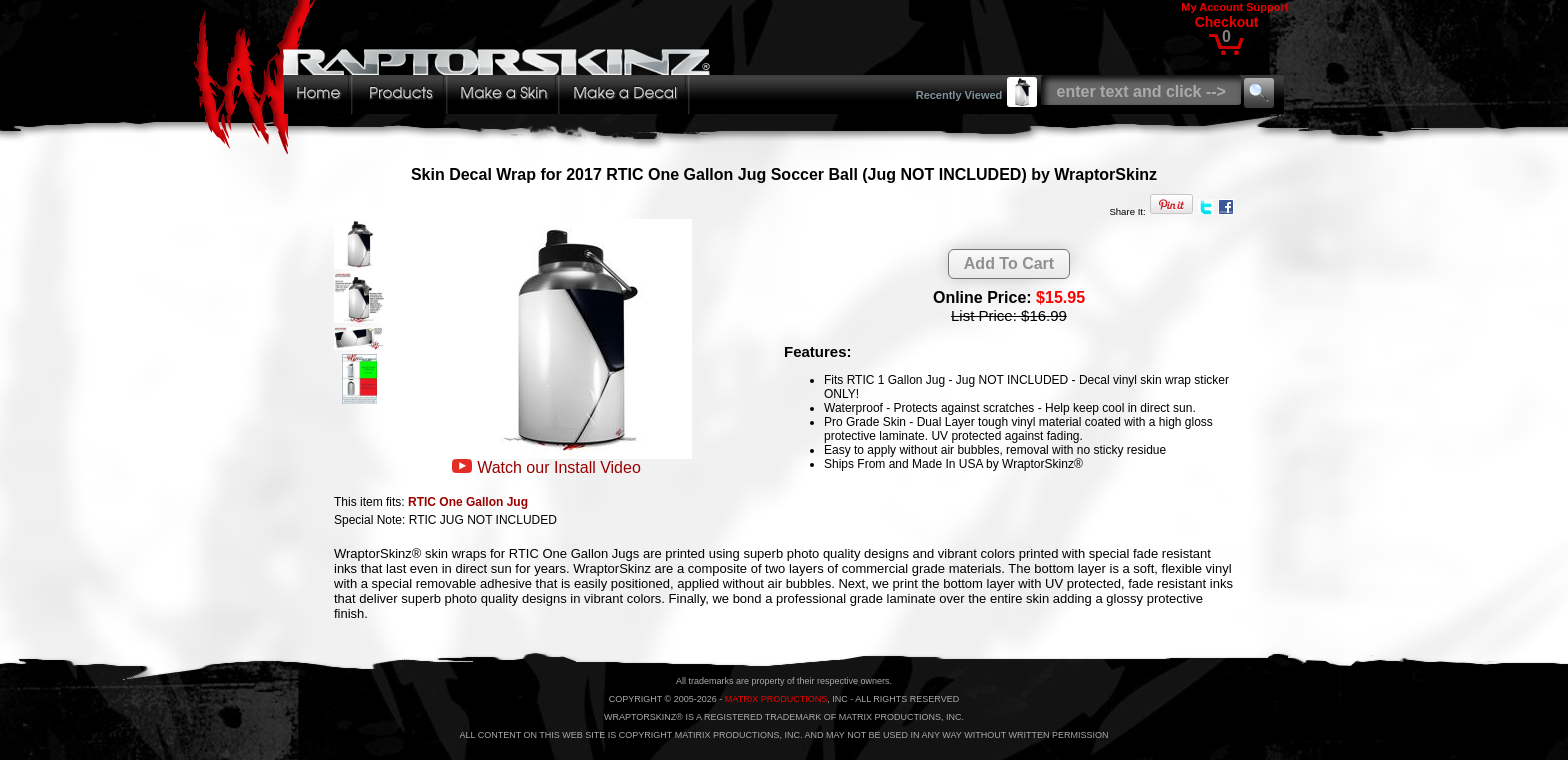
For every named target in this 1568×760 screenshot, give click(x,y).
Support (1267, 7)
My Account (1212, 7)
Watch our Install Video (559, 467)
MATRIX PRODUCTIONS (776, 699)
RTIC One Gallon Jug (468, 502)
